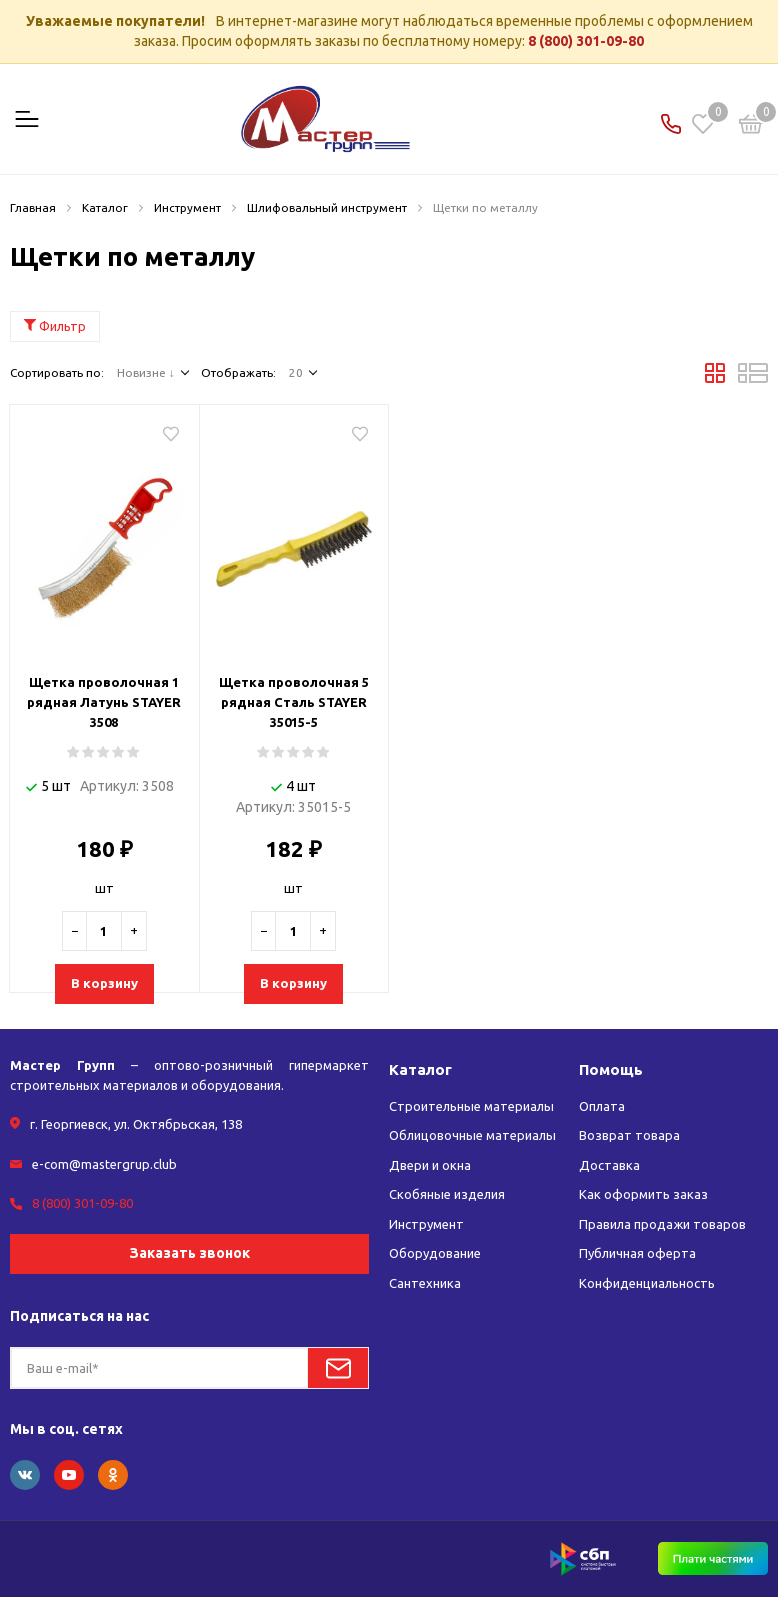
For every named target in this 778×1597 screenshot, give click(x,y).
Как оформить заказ (643, 1194)
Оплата (602, 1106)
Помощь (611, 1069)
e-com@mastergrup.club (104, 1164)
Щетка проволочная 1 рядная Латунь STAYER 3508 (104, 702)
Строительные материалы (471, 1106)
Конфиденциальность (647, 1283)
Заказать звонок (190, 1253)
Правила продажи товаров (662, 1224)
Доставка (609, 1165)
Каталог (420, 1069)
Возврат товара (629, 1135)
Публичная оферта (637, 1253)
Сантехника (425, 1283)
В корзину (104, 983)
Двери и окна (430, 1165)
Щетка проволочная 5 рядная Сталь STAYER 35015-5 (294, 702)
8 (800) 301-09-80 (586, 41)
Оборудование (435, 1253)
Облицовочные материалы (472, 1135)
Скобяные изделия (447, 1194)
